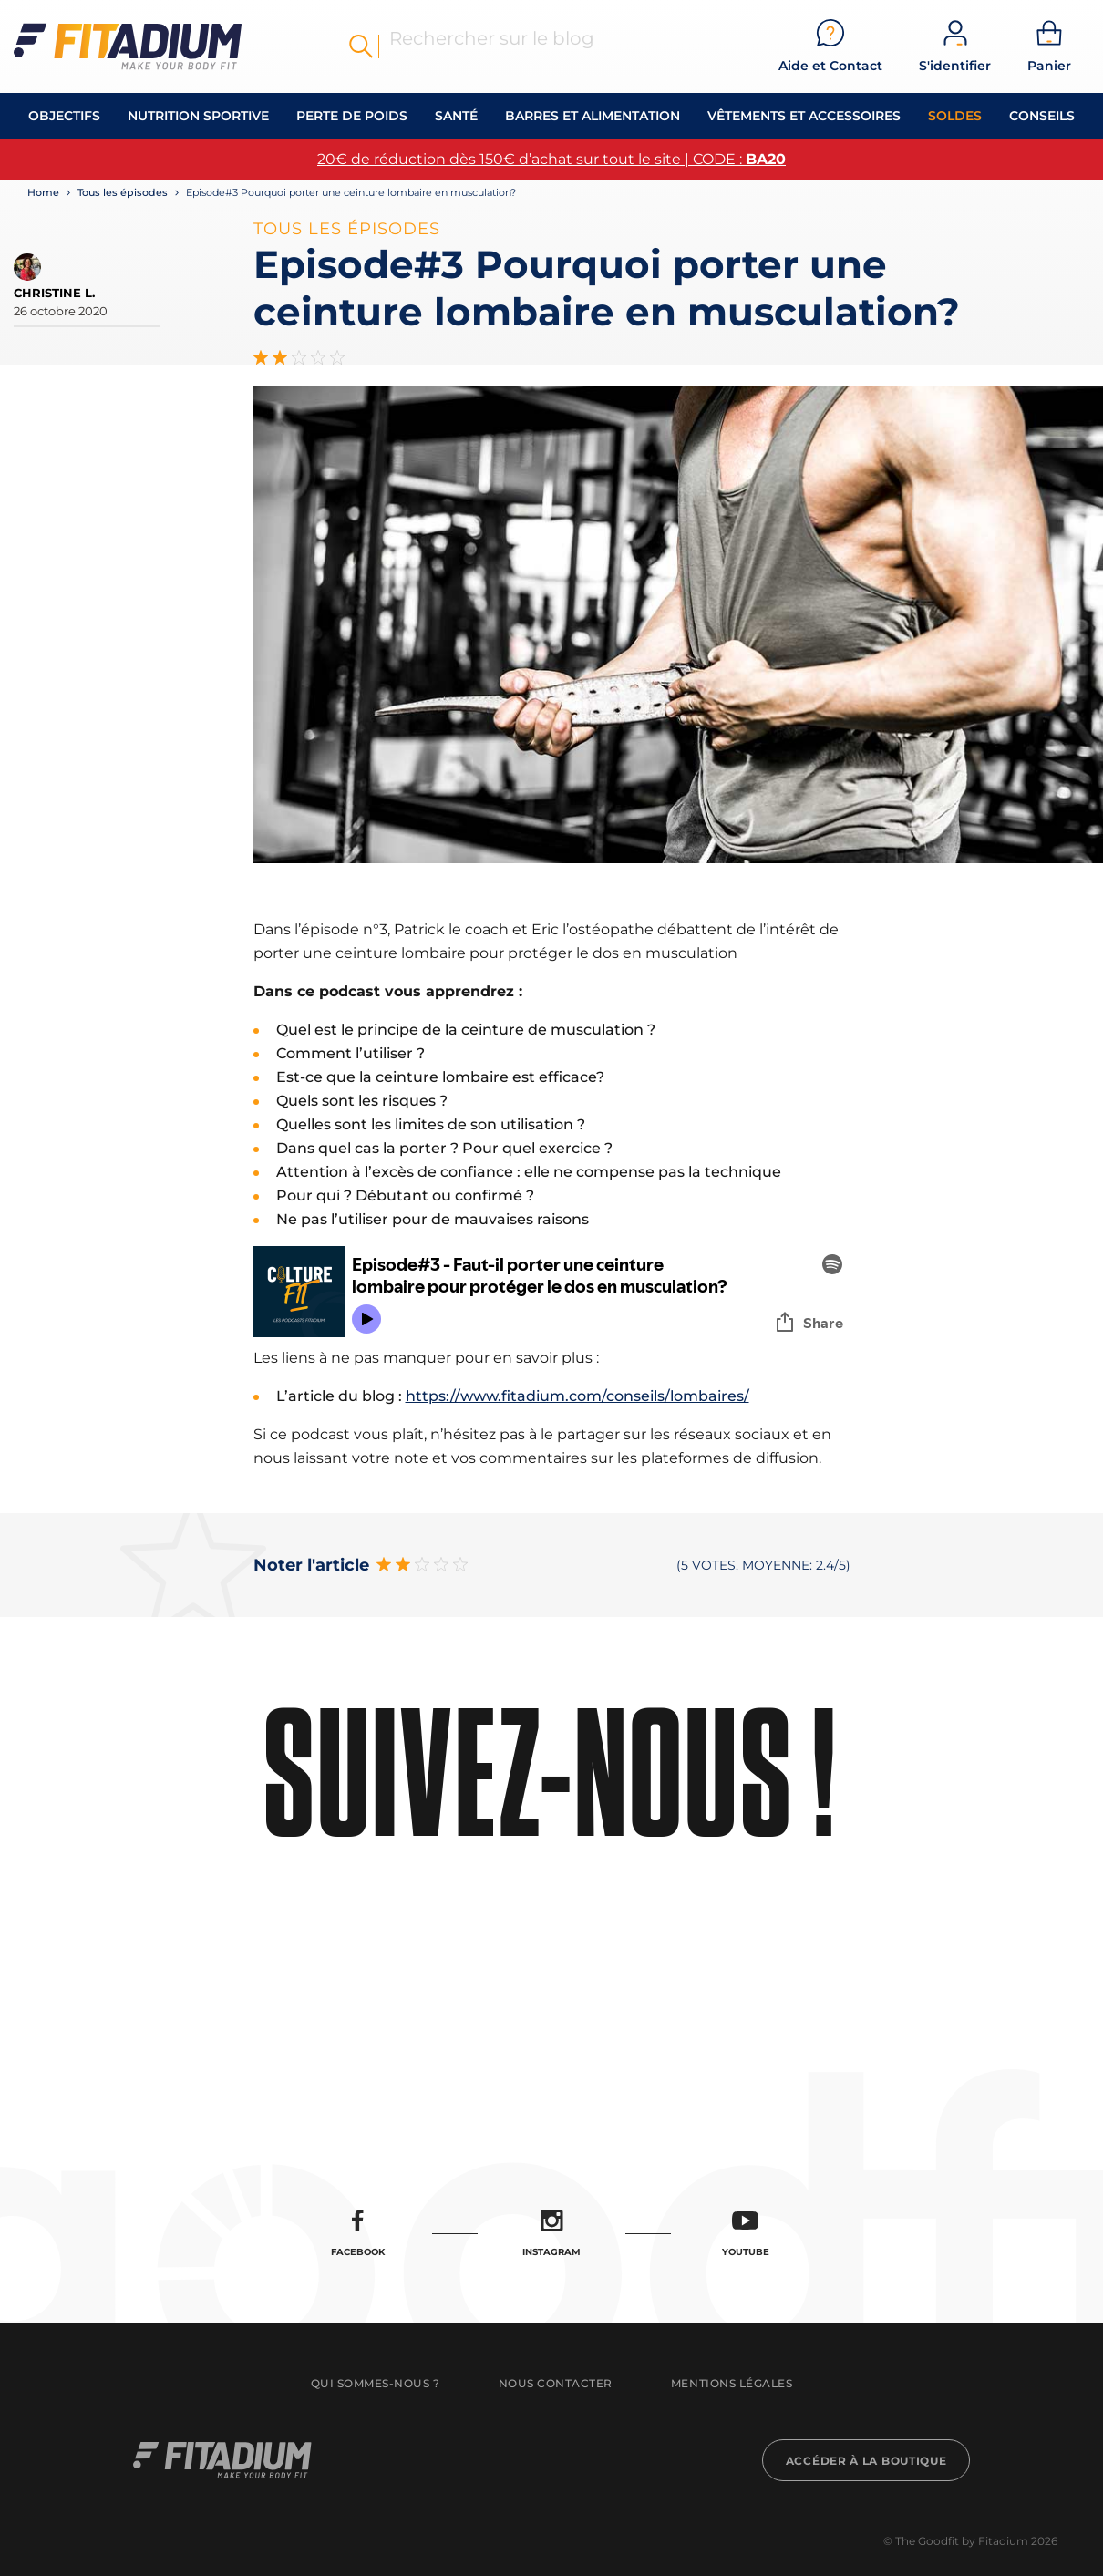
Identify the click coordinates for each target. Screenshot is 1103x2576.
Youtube (745, 2234)
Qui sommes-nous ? (375, 2383)
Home (43, 192)
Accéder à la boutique (866, 2461)
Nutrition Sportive (198, 116)
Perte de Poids (351, 116)
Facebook (358, 2234)
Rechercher (361, 46)
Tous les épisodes (122, 192)
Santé (456, 116)
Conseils (1042, 116)
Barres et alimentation (592, 116)
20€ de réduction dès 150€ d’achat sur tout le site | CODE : (551, 159)
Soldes (955, 116)
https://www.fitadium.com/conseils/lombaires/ (577, 1396)
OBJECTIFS (64, 116)
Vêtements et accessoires (804, 116)
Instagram (551, 2234)
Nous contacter (556, 2383)
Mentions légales (731, 2383)
